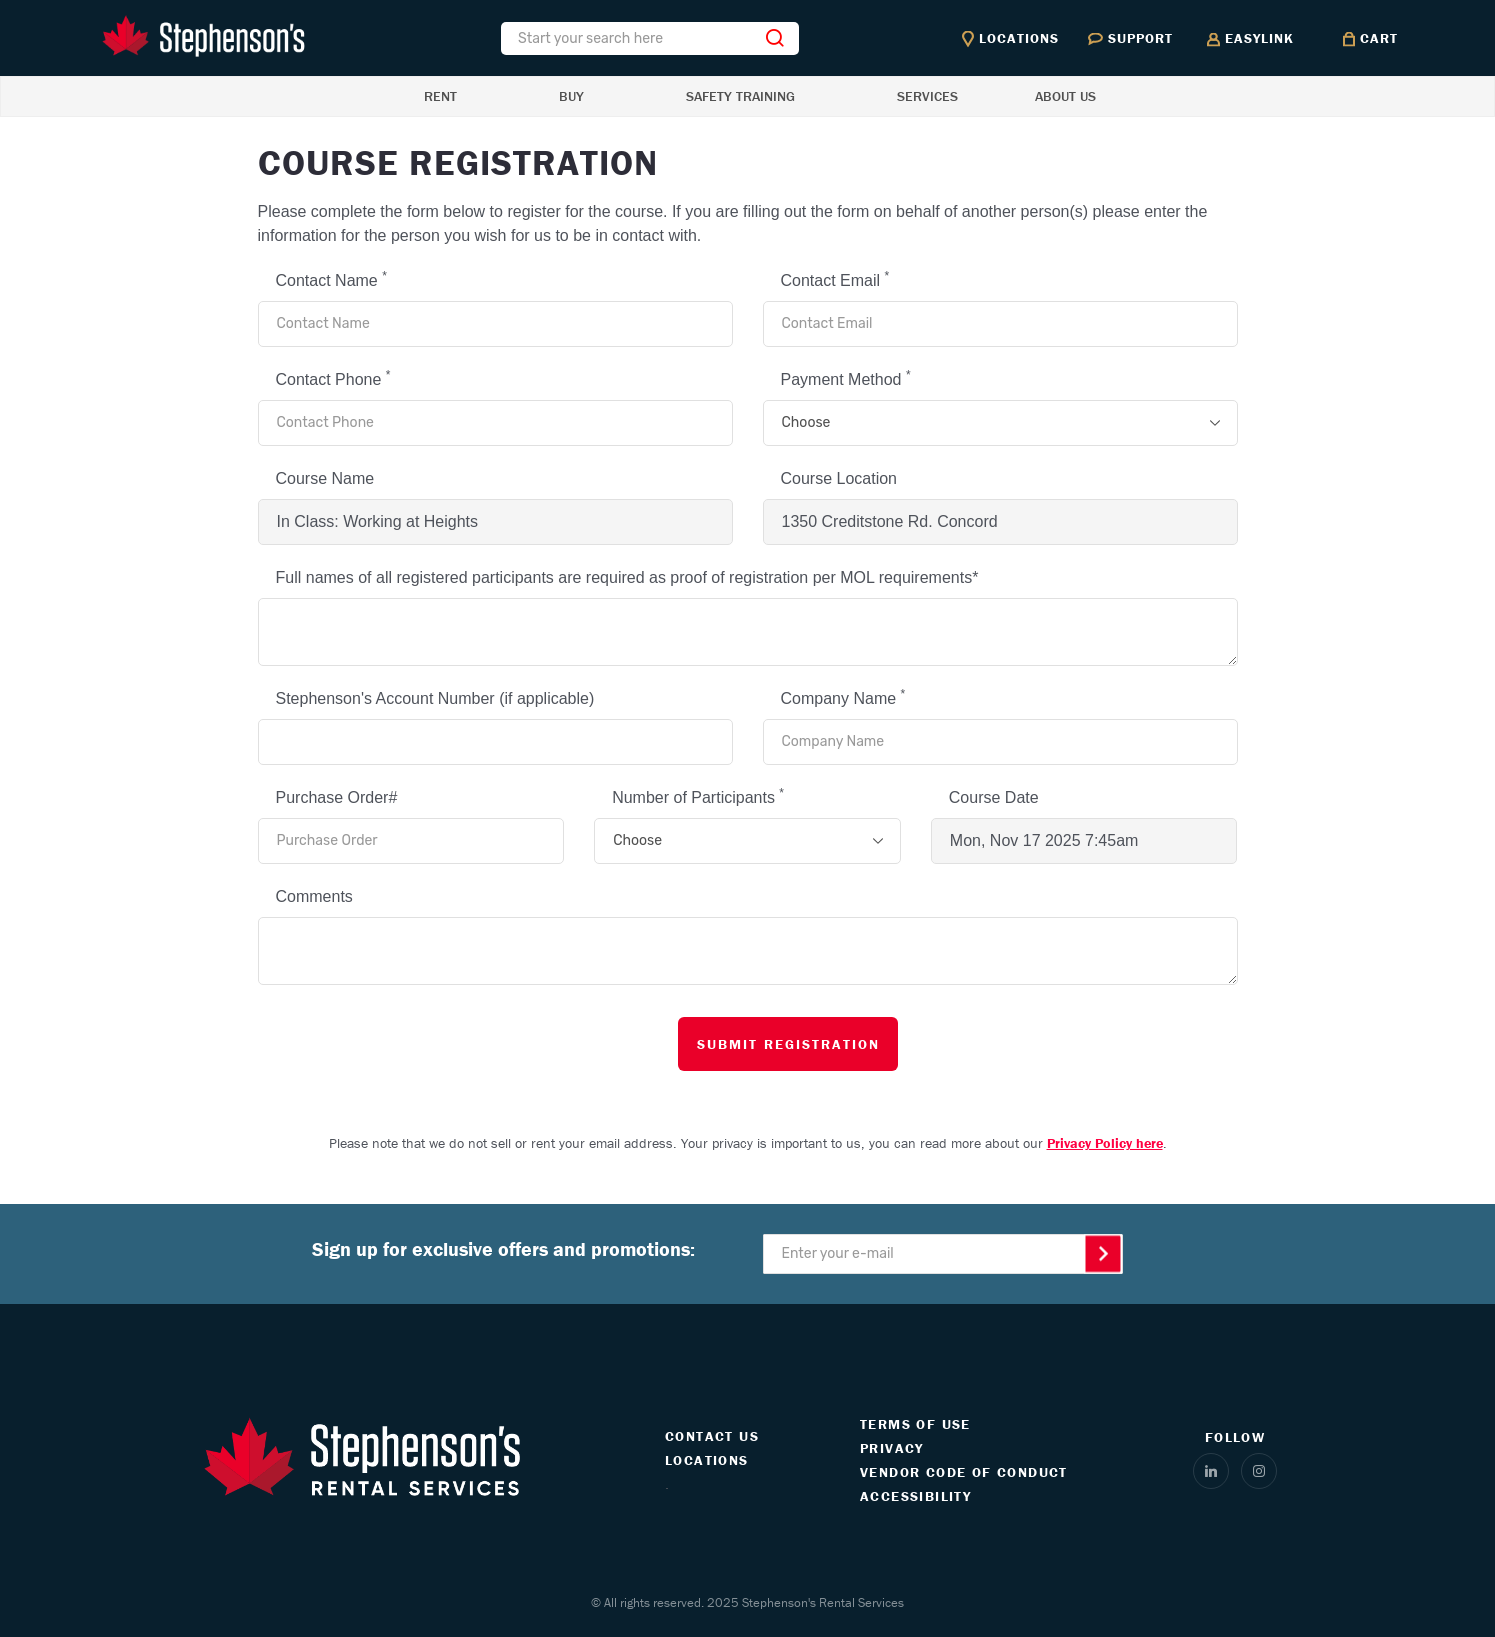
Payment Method (846, 378)
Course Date (994, 797)
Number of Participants (698, 796)
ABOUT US (1065, 96)
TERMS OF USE (915, 1424)
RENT (440, 96)
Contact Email (835, 279)
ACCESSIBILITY (915, 1496)
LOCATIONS (707, 1460)
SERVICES (927, 96)
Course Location (839, 478)
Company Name (843, 697)
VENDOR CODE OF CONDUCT (964, 1472)
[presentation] (405, 1044)
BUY (571, 96)
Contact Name (331, 279)
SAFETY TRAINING (740, 96)
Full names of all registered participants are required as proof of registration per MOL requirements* (627, 577)
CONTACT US (712, 1436)
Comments (314, 896)
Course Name (325, 478)
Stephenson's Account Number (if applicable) (435, 698)
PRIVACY (892, 1448)
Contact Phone (333, 378)
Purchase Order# (337, 797)
